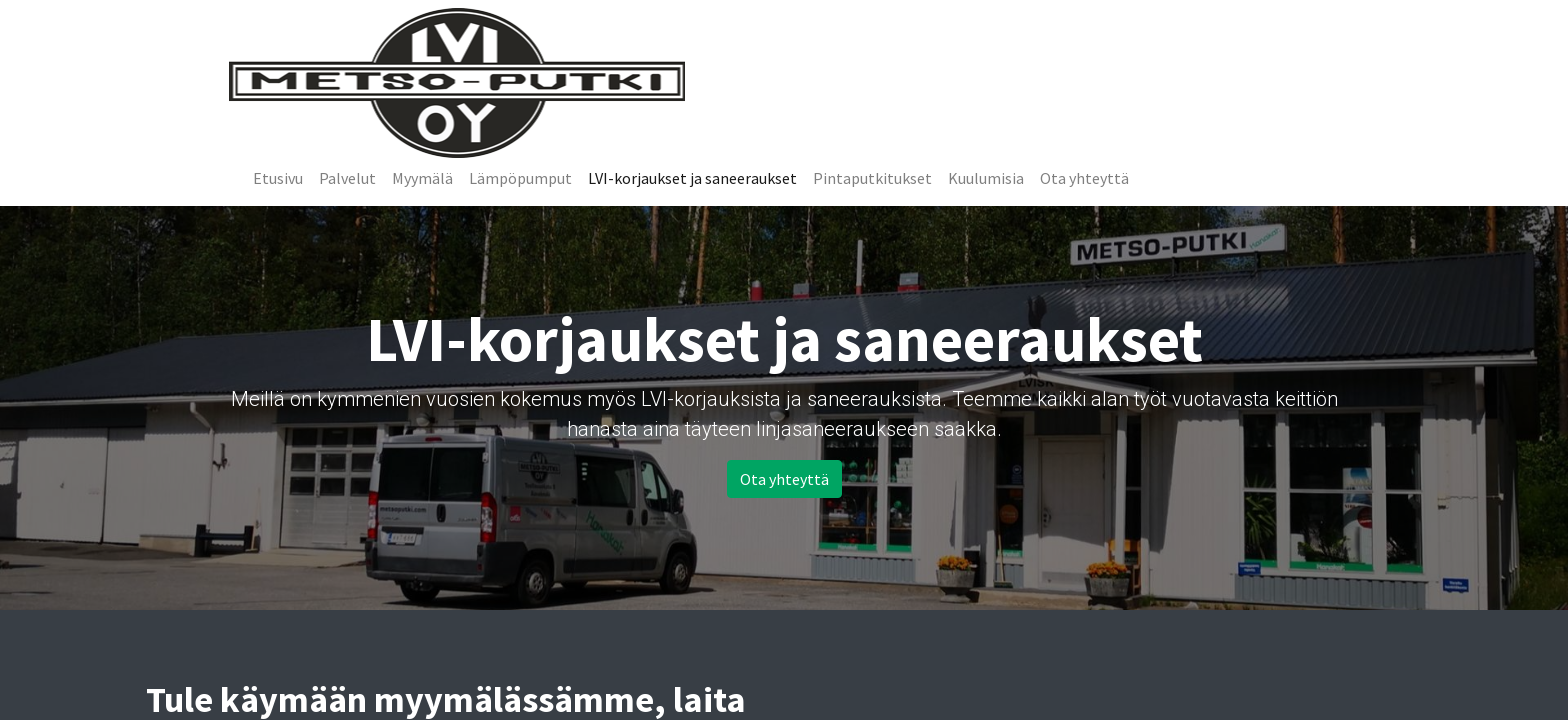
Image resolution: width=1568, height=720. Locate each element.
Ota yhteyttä (784, 479)
